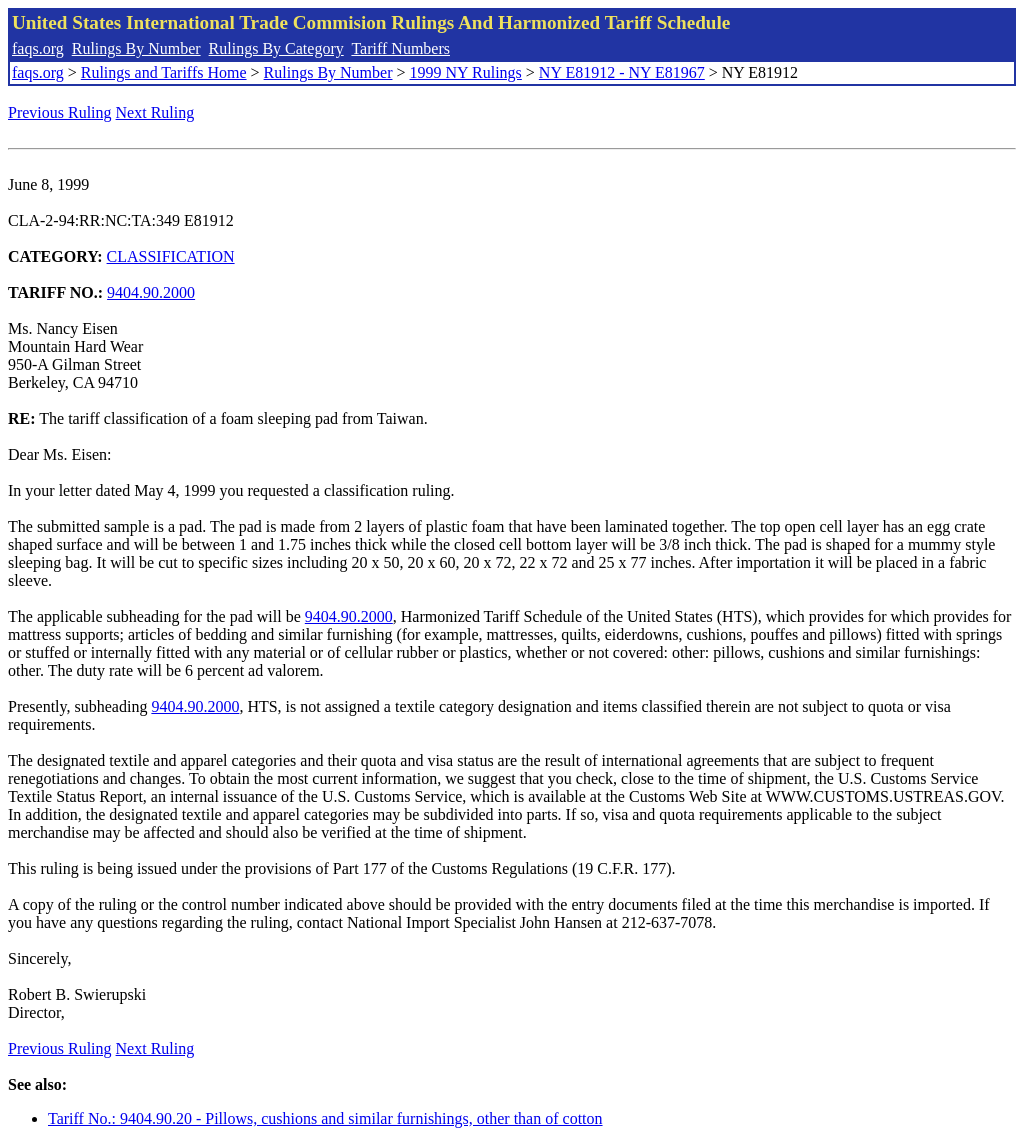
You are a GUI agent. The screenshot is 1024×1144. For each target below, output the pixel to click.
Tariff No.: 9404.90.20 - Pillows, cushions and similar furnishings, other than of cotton (325, 1118)
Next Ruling (155, 112)
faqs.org (38, 48)
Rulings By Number (136, 48)
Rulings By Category (276, 48)
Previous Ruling (60, 112)
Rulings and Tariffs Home (164, 72)
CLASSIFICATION (171, 256)
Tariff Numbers (400, 48)
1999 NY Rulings (466, 72)
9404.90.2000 (151, 292)
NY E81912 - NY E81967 (622, 72)
